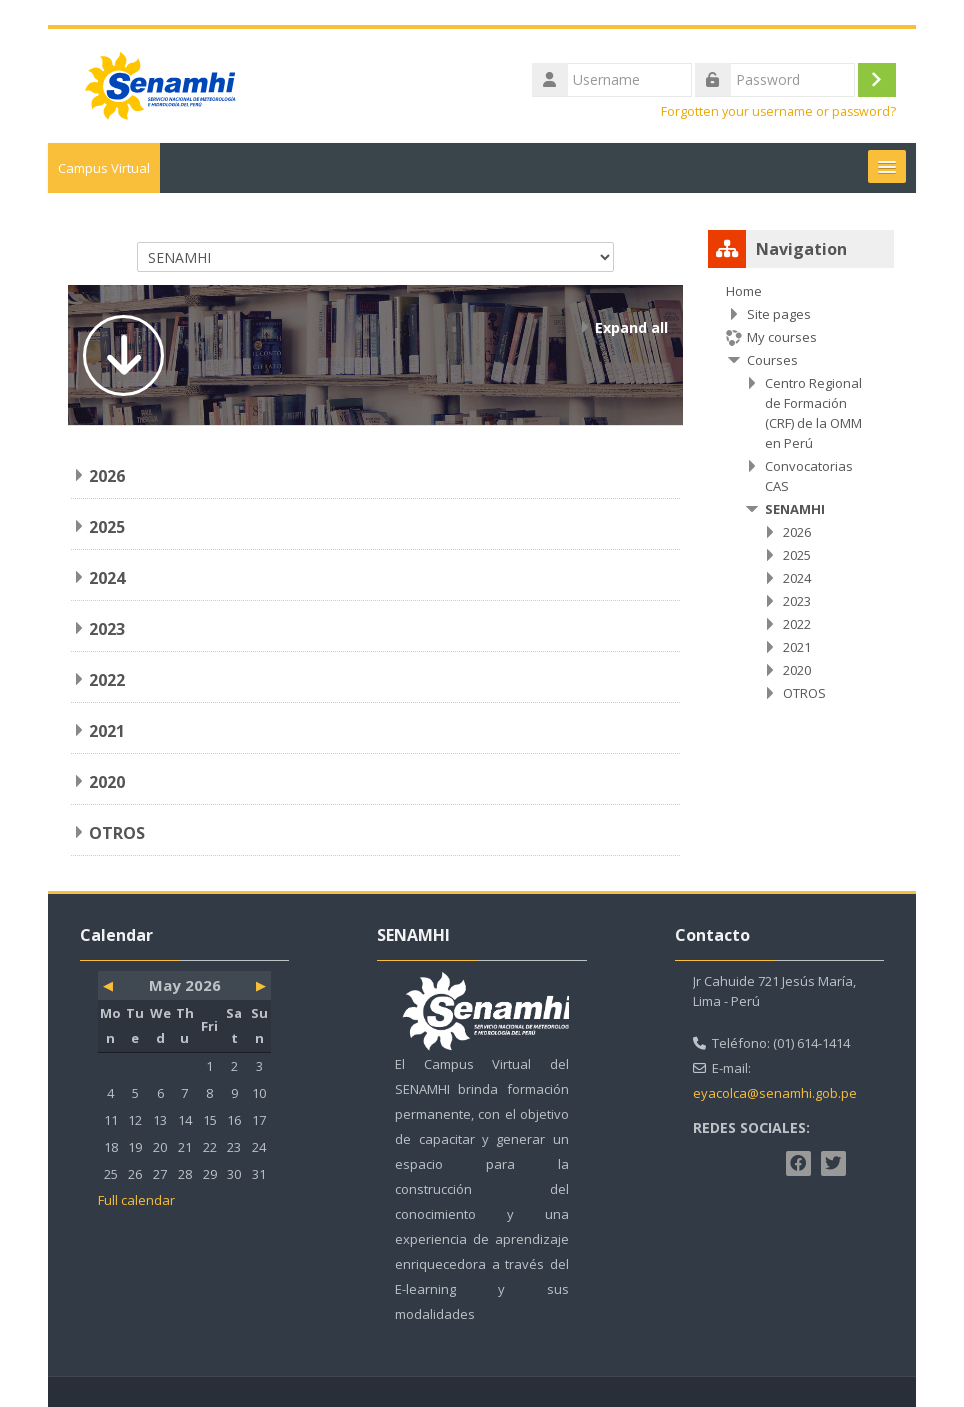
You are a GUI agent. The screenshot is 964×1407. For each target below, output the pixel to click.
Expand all (631, 327)
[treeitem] (801, 492)
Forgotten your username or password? (778, 111)
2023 (107, 629)
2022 (107, 680)
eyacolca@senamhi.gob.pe (775, 1093)
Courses (772, 360)
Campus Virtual (104, 168)
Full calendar (136, 1200)
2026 (107, 476)
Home (744, 291)
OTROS (117, 833)
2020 (107, 782)
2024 (107, 578)
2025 (107, 527)
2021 (107, 731)
